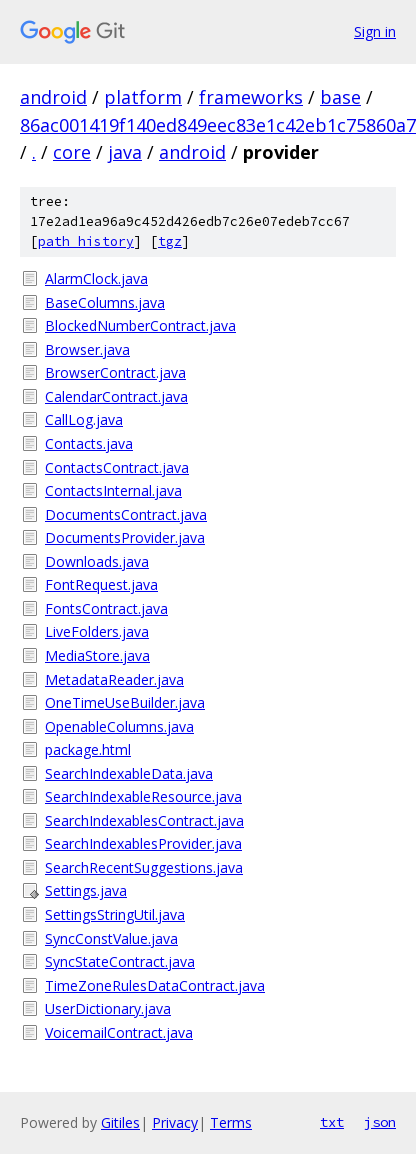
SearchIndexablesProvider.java (143, 843)
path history (86, 241)
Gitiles (120, 1122)
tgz (170, 241)
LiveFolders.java (97, 631)
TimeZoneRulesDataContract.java (155, 985)
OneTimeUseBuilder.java (125, 702)
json (380, 1122)
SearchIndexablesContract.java (144, 820)
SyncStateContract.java (120, 961)
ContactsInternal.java (113, 490)
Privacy (175, 1122)
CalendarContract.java (116, 396)
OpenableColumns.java (119, 726)
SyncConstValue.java (111, 938)
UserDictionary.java (108, 1008)
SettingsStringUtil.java (115, 914)
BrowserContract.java (115, 372)
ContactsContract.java (117, 467)
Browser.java (87, 349)
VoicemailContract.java (119, 1032)
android (53, 97)
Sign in (375, 31)
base (340, 97)
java (125, 152)
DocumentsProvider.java (125, 537)
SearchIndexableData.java (129, 773)
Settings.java (86, 890)
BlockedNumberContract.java (140, 325)
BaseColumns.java (105, 302)
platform (143, 97)
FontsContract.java (106, 608)
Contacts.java (89, 443)
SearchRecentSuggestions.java (144, 867)
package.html (88, 749)
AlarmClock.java (96, 278)
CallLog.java (84, 419)
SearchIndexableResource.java (143, 796)
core (72, 152)
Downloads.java (97, 561)
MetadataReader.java (114, 679)
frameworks (251, 97)
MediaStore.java (97, 655)
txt (332, 1122)
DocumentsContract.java (126, 514)
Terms (231, 1122)
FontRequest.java (101, 584)
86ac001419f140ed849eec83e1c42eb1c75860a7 (218, 125)
